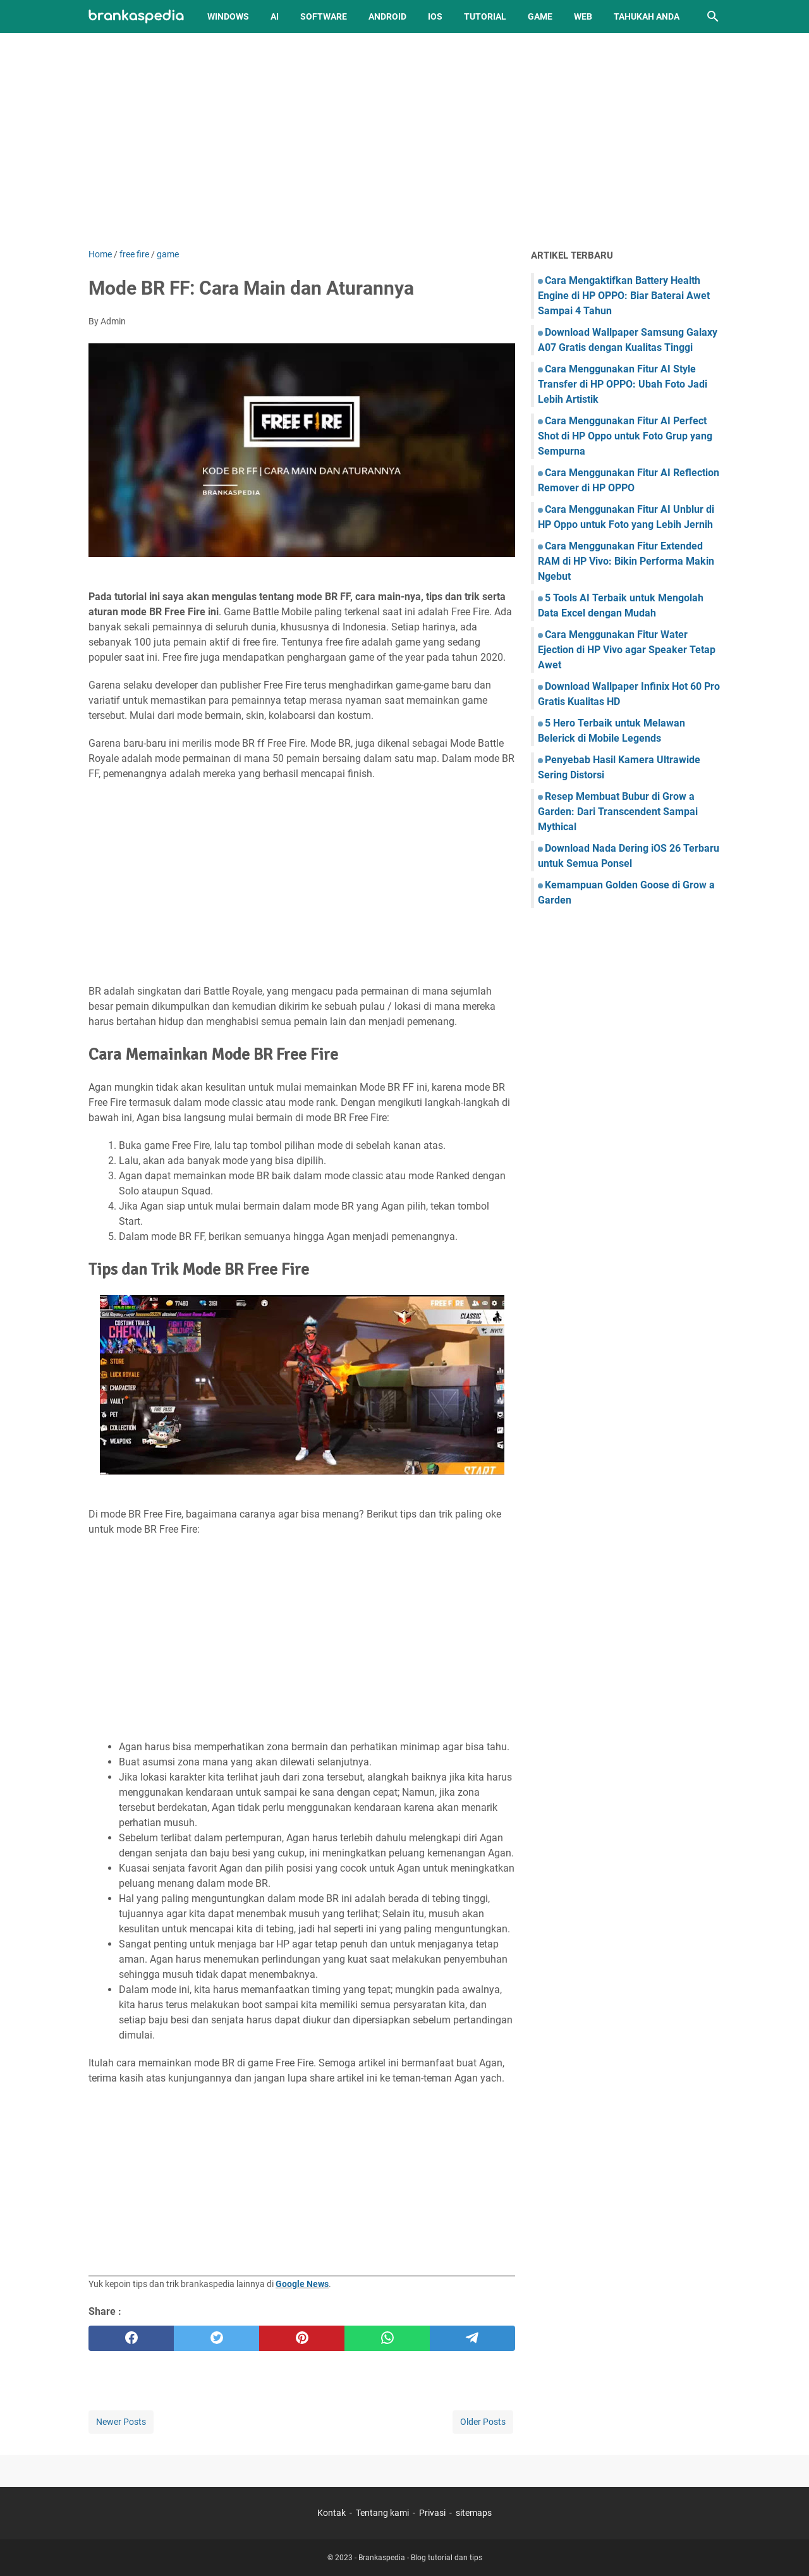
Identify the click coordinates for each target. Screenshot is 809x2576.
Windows (228, 16)
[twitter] (216, 2338)
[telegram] (472, 2338)
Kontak (331, 2513)
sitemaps (474, 2513)
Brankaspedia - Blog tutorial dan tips (420, 2557)
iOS (435, 16)
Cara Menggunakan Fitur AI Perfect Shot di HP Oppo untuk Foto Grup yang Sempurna (625, 436)
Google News (302, 2284)
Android (387, 16)
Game (540, 16)
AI (275, 16)
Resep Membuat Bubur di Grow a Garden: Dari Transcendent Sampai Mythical (618, 811)
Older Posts (483, 2422)
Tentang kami (382, 2513)
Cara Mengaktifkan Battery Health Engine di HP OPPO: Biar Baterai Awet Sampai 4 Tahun (624, 295)
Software (323, 16)
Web (583, 16)
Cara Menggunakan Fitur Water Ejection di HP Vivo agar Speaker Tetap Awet (626, 650)
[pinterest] (301, 2338)
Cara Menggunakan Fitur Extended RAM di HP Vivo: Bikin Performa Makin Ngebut (626, 561)
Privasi (432, 2513)
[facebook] (131, 2338)
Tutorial (485, 16)
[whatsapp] (387, 2338)
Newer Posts (121, 2422)
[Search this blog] (713, 16)
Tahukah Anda (646, 16)
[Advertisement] (404, 140)
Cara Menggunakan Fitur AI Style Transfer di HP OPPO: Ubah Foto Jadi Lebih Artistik (622, 384)
